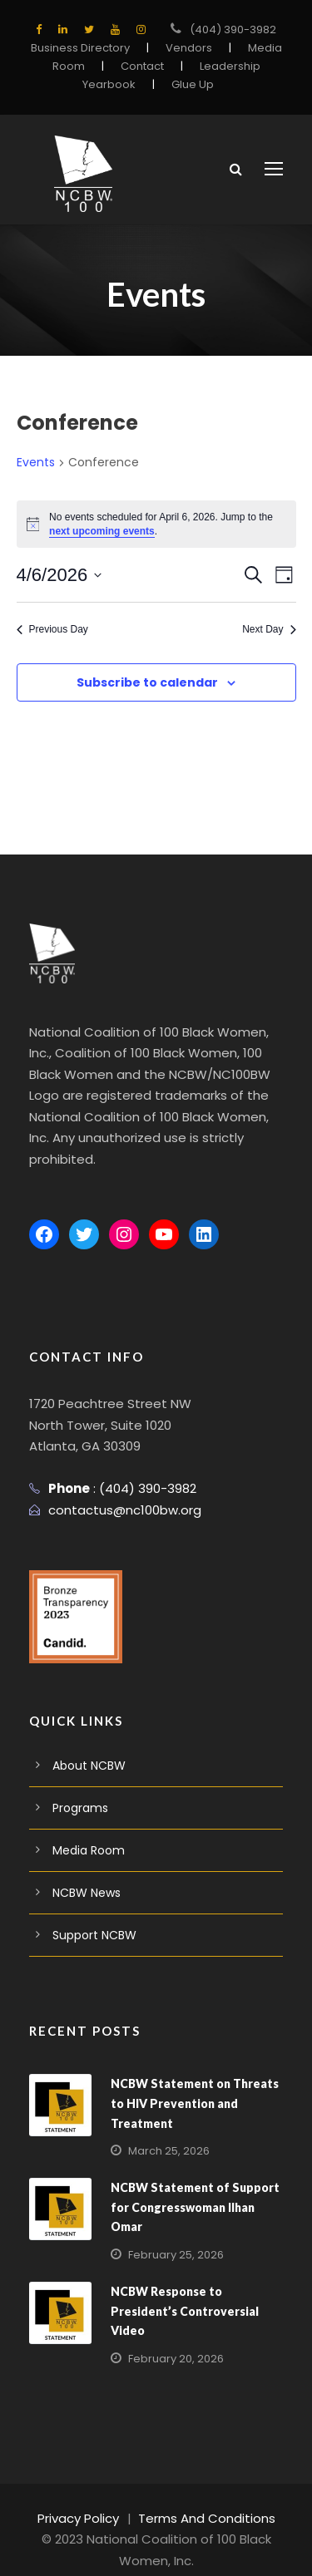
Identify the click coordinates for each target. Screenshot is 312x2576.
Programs (77, 1787)
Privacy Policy (86, 2497)
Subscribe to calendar (146, 682)
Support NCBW (92, 1914)
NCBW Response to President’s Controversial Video (181, 2289)
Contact (143, 66)
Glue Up (189, 84)
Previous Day (52, 629)
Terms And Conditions (204, 2497)
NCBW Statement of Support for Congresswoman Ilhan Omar (190, 2185)
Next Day (268, 629)
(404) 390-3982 (233, 29)
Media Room (85, 1829)
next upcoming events (102, 531)
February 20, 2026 (172, 2338)
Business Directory (85, 48)
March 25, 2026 (165, 2130)
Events (34, 462)
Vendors (186, 48)
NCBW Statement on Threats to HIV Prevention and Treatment (190, 2082)
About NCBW (86, 1744)
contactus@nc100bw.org (117, 1488)
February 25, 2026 (172, 2234)
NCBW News (86, 1872)
